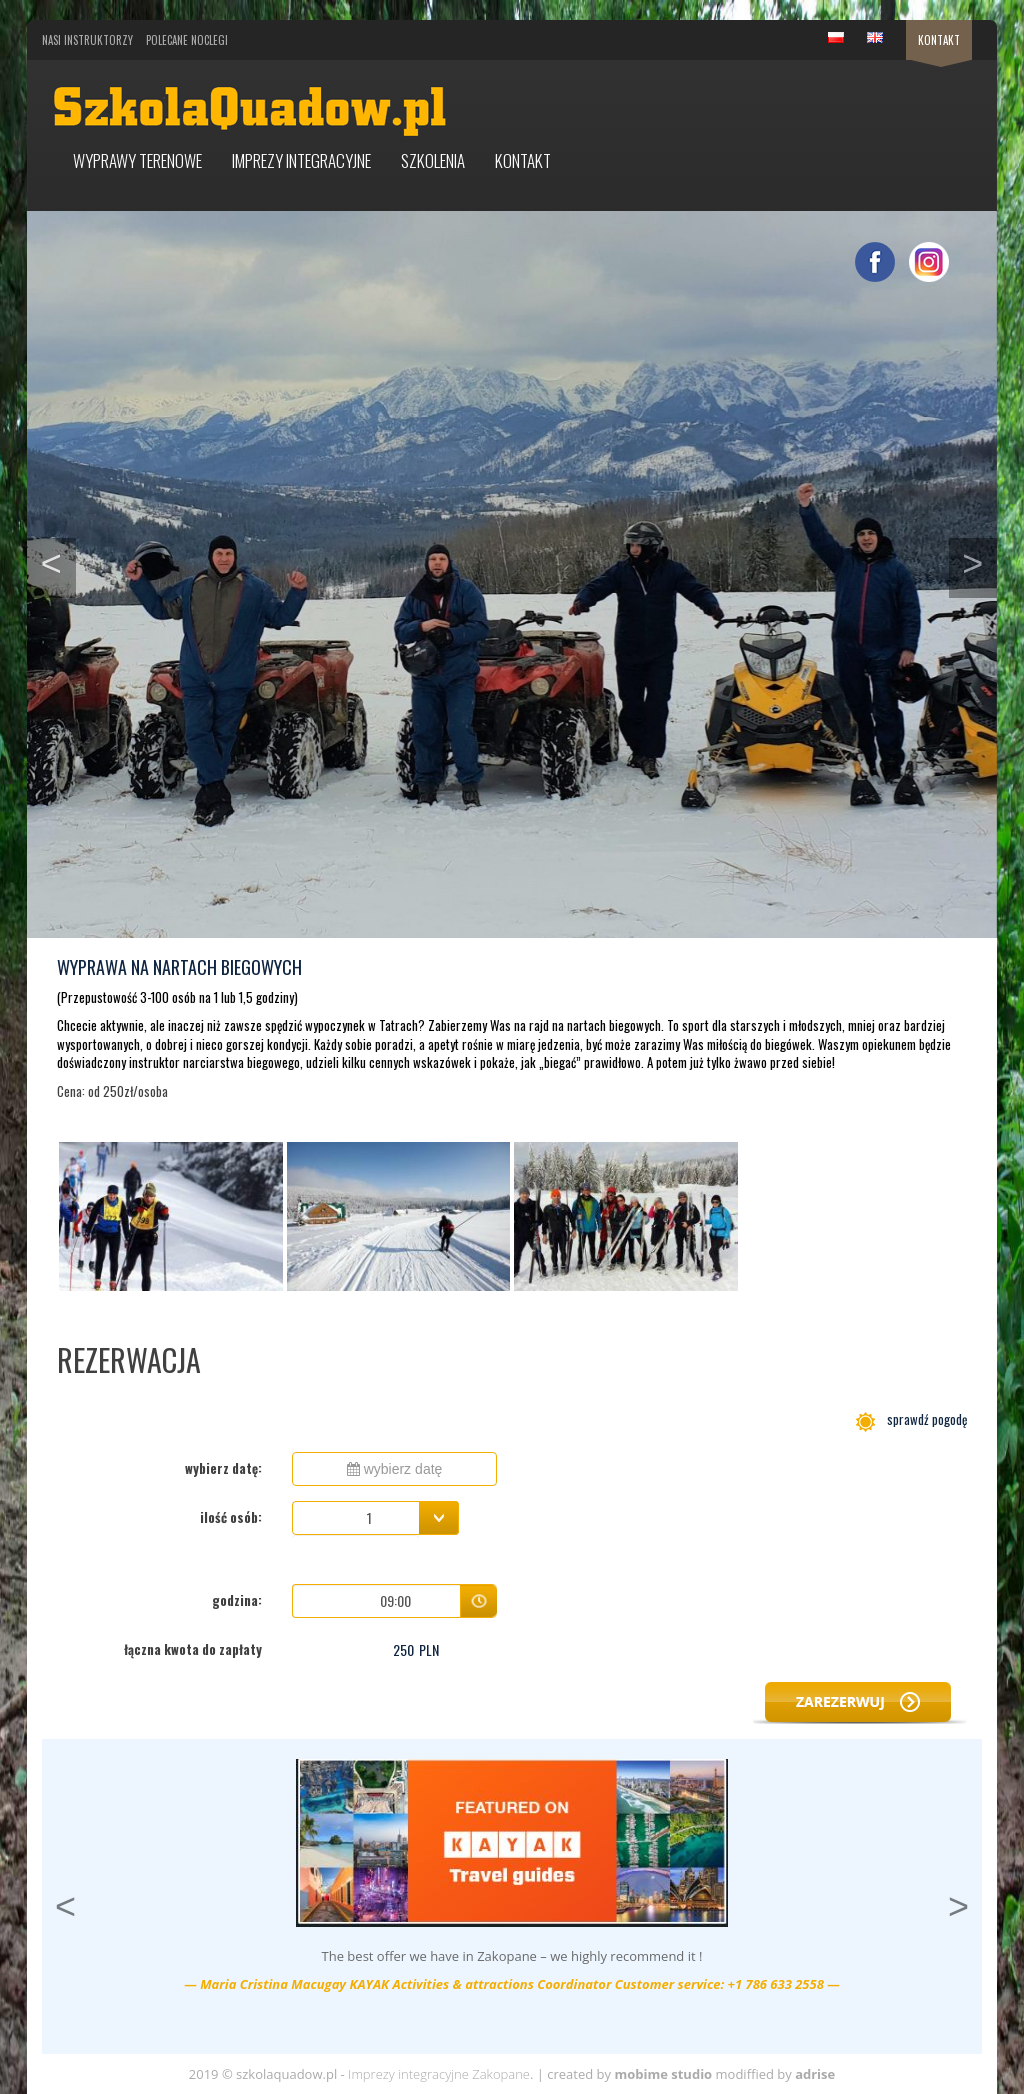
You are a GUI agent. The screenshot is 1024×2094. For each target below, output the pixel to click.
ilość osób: (231, 1517)
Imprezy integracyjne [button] (301, 160)
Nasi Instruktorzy (87, 40)
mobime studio (663, 2074)
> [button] (979, 561)
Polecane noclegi (187, 40)
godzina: (237, 1600)
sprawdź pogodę (911, 1419)
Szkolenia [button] (433, 160)
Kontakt (939, 40)
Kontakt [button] (523, 160)
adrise (815, 2074)
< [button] (58, 561)
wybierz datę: (223, 1468)
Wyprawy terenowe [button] (137, 160)
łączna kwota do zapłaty (193, 1649)
